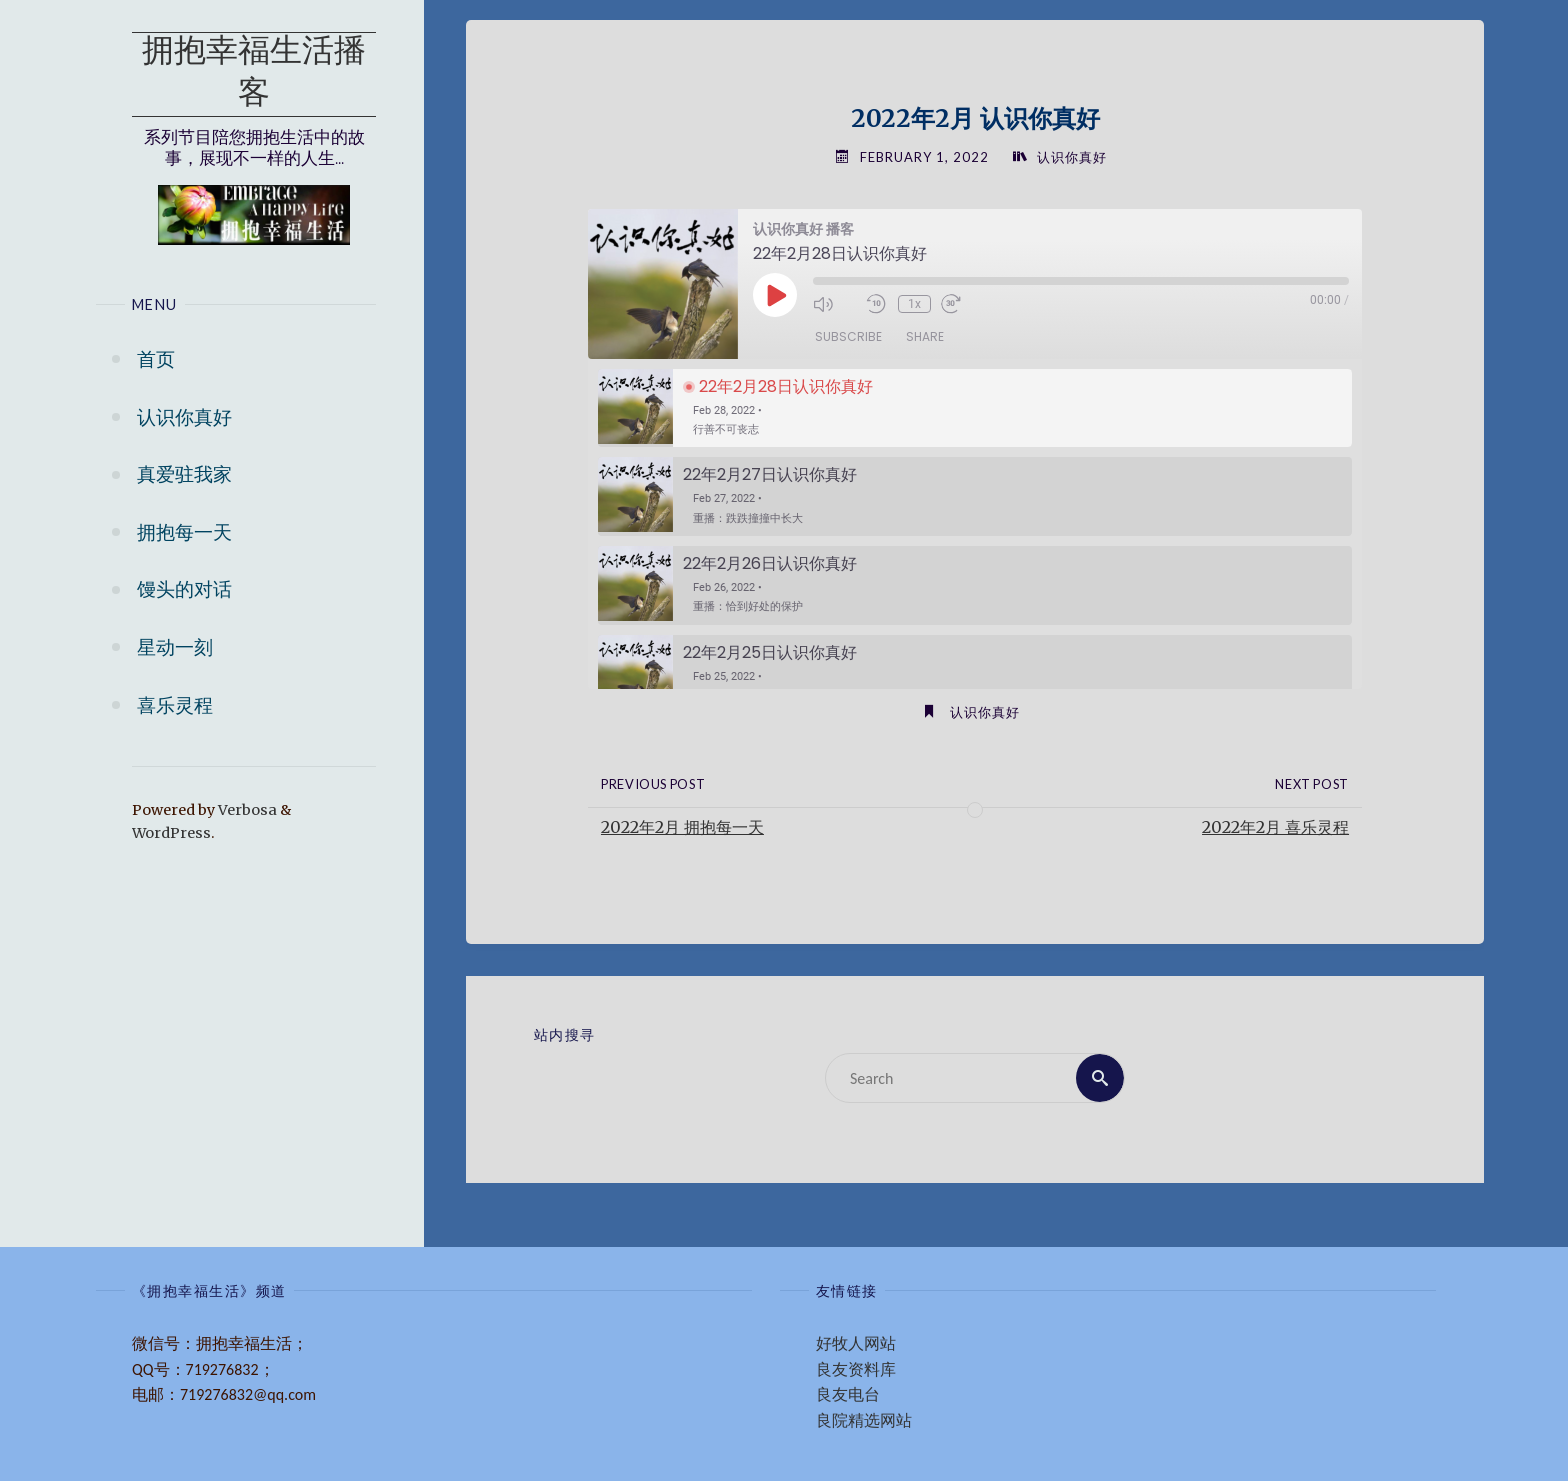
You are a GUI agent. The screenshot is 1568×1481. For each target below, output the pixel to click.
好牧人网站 (856, 1343)
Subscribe (848, 336)
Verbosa (246, 810)
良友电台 (848, 1394)
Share (925, 336)
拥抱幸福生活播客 (254, 74)
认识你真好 (1072, 157)
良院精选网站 (864, 1420)
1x (914, 304)
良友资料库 (856, 1369)
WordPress (171, 833)
